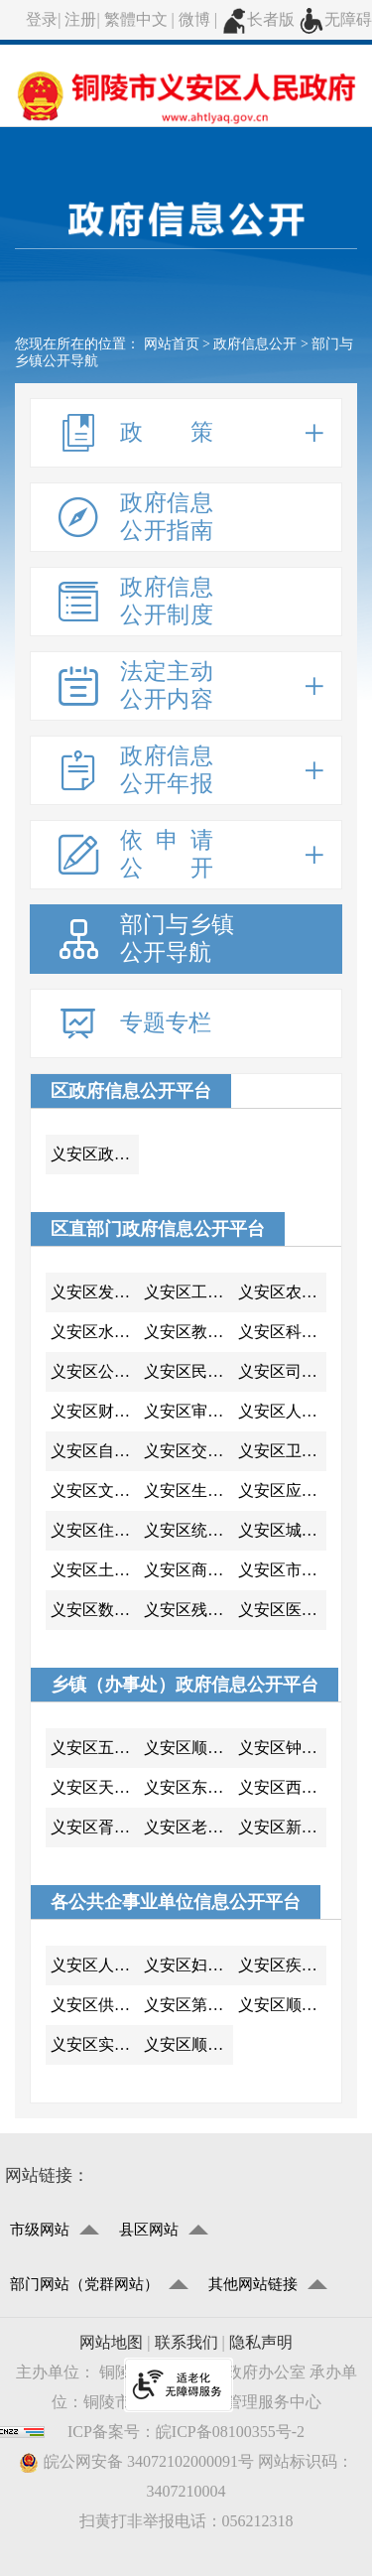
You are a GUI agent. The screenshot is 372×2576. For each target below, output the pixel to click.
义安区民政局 (188, 1371)
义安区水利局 (95, 1331)
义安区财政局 (95, 1411)
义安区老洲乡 (188, 1827)
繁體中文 (136, 19)
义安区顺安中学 (282, 2004)
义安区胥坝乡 (95, 1827)
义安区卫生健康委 (282, 1450)
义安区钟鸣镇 (282, 1747)
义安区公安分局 (95, 1371)
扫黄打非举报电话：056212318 (186, 2520)
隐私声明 (261, 2342)
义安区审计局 (188, 1411)
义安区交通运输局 (188, 1450)
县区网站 (149, 2229)
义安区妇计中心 (188, 1965)
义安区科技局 (282, 1331)
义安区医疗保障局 (282, 1609)
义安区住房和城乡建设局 (95, 1530)
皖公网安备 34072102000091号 (136, 2462)
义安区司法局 (282, 1371)
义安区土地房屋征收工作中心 (95, 1569)
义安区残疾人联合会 (188, 1609)
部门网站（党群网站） (84, 2284)
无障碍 (335, 19)
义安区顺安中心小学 (188, 2044)
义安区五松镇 (95, 1747)
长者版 (258, 19)
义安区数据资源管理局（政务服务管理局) (95, 1609)
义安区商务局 (188, 1569)
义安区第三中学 (188, 2004)
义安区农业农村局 (282, 1292)
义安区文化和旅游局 (95, 1490)
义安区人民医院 (95, 1965)
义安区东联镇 (188, 1787)
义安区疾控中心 (282, 1965)
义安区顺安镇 (188, 1747)
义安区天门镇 (95, 1787)
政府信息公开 (255, 344)
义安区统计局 (188, 1530)
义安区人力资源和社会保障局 (282, 1411)
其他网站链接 (253, 2284)
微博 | (200, 19)
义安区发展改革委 (95, 1292)
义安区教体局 (188, 1331)
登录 (42, 19)
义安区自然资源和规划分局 (95, 1450)
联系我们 (186, 2342)
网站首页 (171, 344)
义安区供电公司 (95, 2004)
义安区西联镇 (282, 1787)
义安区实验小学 (95, 2044)
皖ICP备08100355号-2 (230, 2431)
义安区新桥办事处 (282, 1827)
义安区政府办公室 (95, 1154)
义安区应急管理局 (282, 1490)
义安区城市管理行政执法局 (282, 1530)
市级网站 (39, 2229)
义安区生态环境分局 (188, 1490)
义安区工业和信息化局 (188, 1292)
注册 (80, 19)
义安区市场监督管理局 (282, 1569)
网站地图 (111, 2342)
